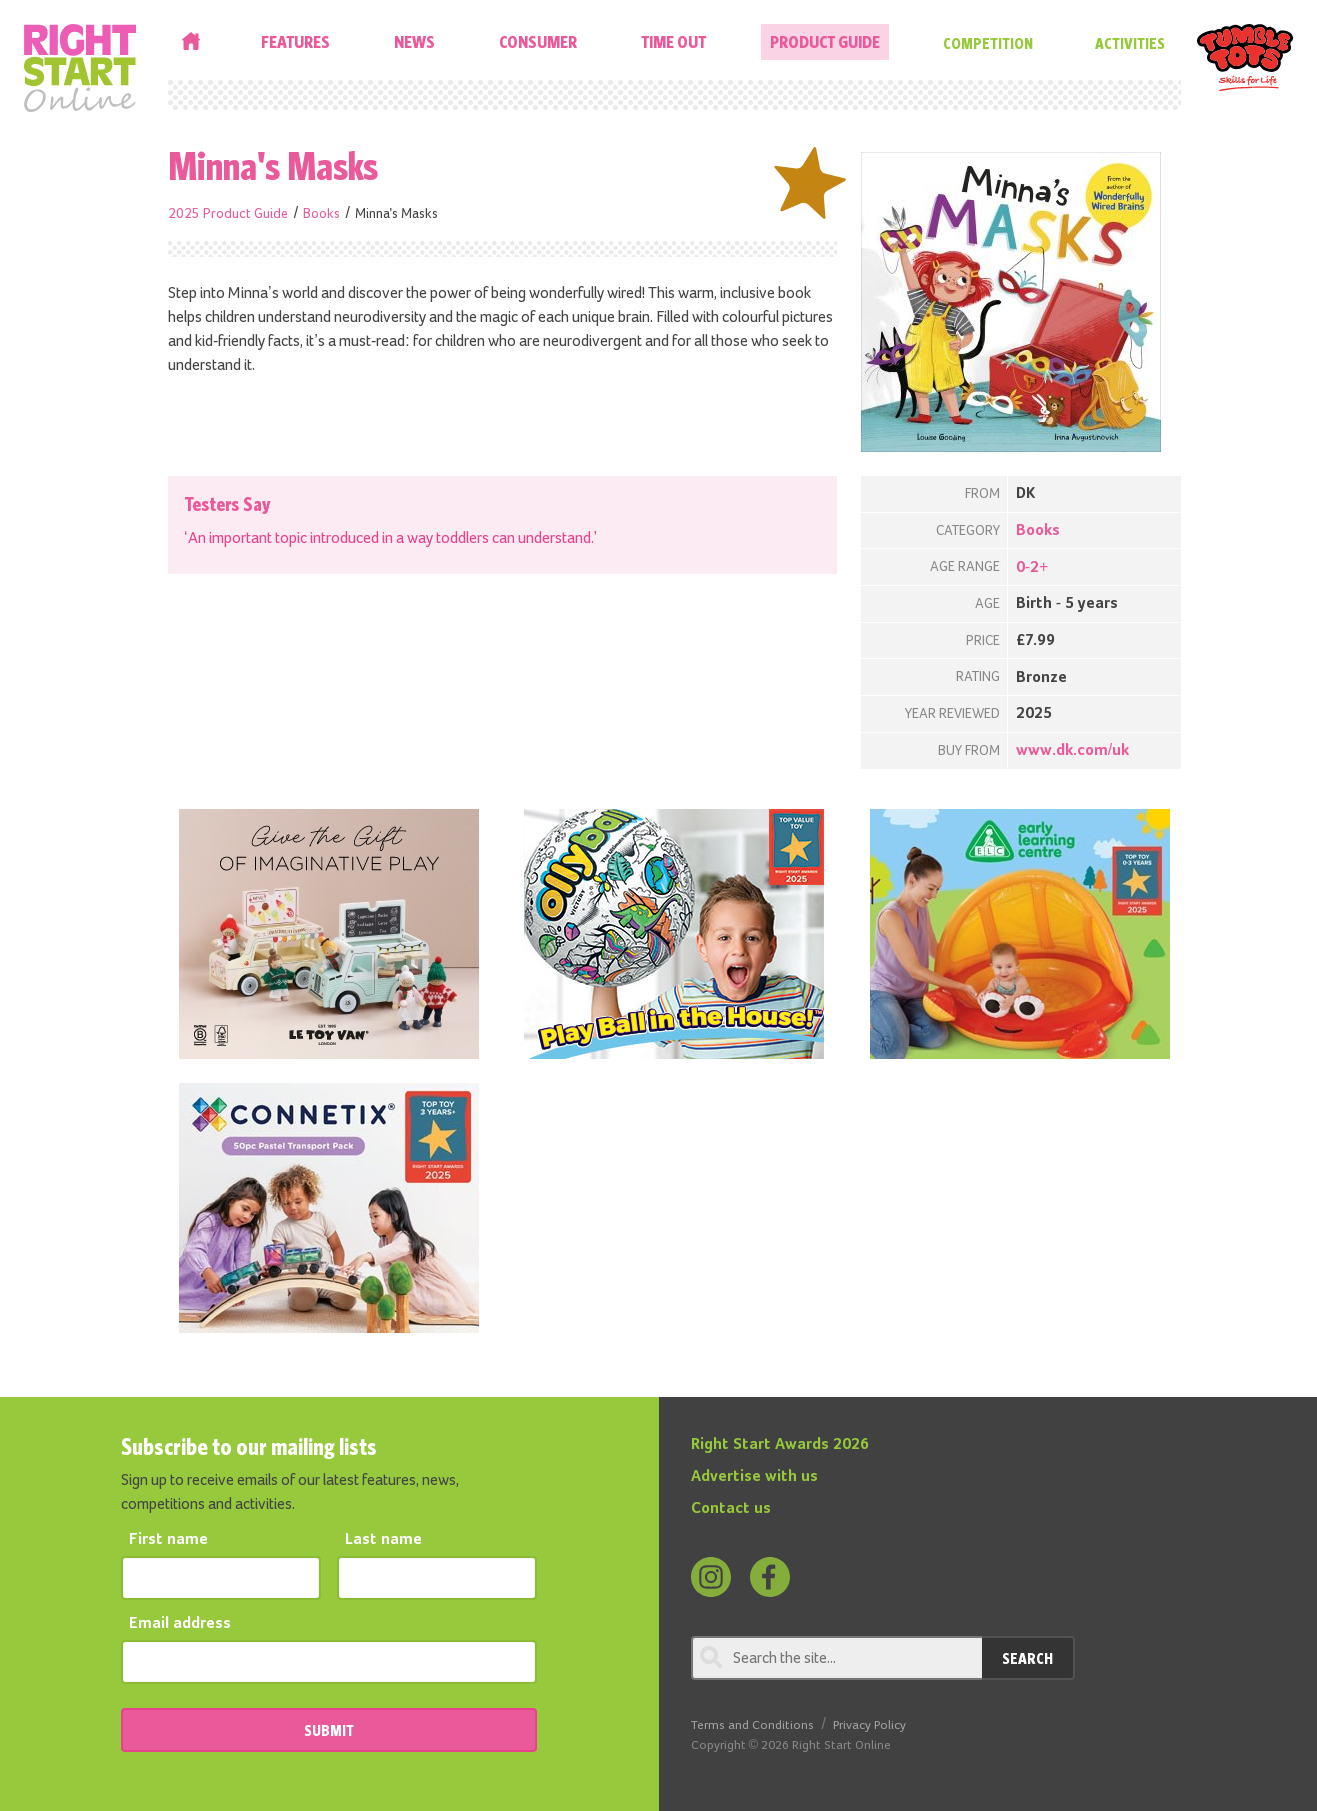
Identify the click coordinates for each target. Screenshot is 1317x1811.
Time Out (673, 41)
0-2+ (1032, 568)
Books (321, 214)
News (414, 41)
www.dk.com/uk (1072, 751)
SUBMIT (329, 1730)
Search (1027, 1658)
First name (168, 1540)
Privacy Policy (869, 1725)
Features (295, 41)
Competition (988, 43)
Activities (1130, 43)
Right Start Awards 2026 (780, 1445)
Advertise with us (754, 1477)
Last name (383, 1540)
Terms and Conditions (752, 1725)
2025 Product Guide (228, 214)
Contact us (731, 1509)
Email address (180, 1624)
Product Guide (825, 41)
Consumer (538, 41)
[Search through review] (836, 1658)
